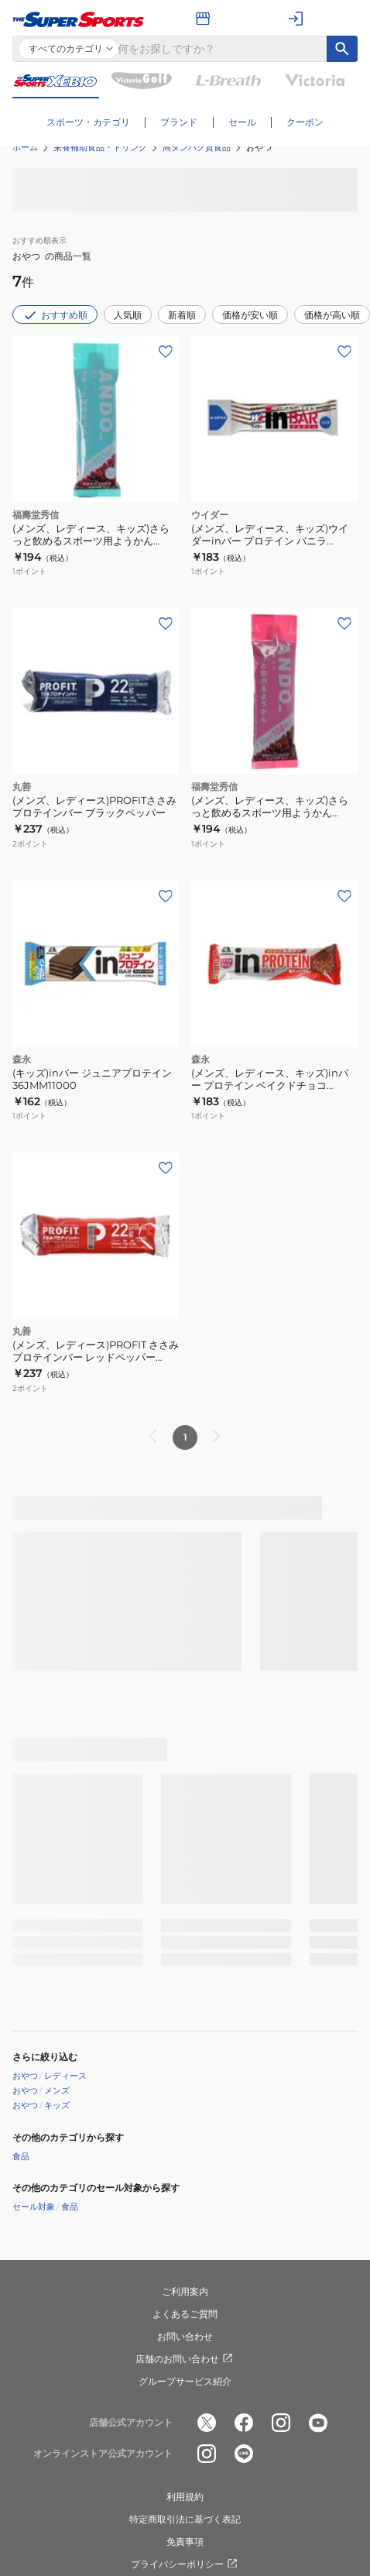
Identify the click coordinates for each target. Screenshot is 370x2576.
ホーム (25, 147)
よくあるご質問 (185, 2314)
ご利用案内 (185, 2291)
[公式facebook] (244, 2423)
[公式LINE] (244, 2454)
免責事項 (185, 2541)
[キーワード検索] (342, 48)
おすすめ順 (54, 315)
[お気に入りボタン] (165, 351)
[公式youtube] (318, 2423)
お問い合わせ (185, 2336)
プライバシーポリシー (185, 2564)
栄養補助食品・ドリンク (100, 147)
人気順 (128, 315)
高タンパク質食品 (197, 147)
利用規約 (185, 2496)
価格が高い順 (332, 315)
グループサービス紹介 (185, 2381)
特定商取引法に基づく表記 (185, 2519)
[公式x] (206, 2423)
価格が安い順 (250, 315)
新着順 (182, 315)
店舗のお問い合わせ (185, 2359)
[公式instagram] (281, 2423)
